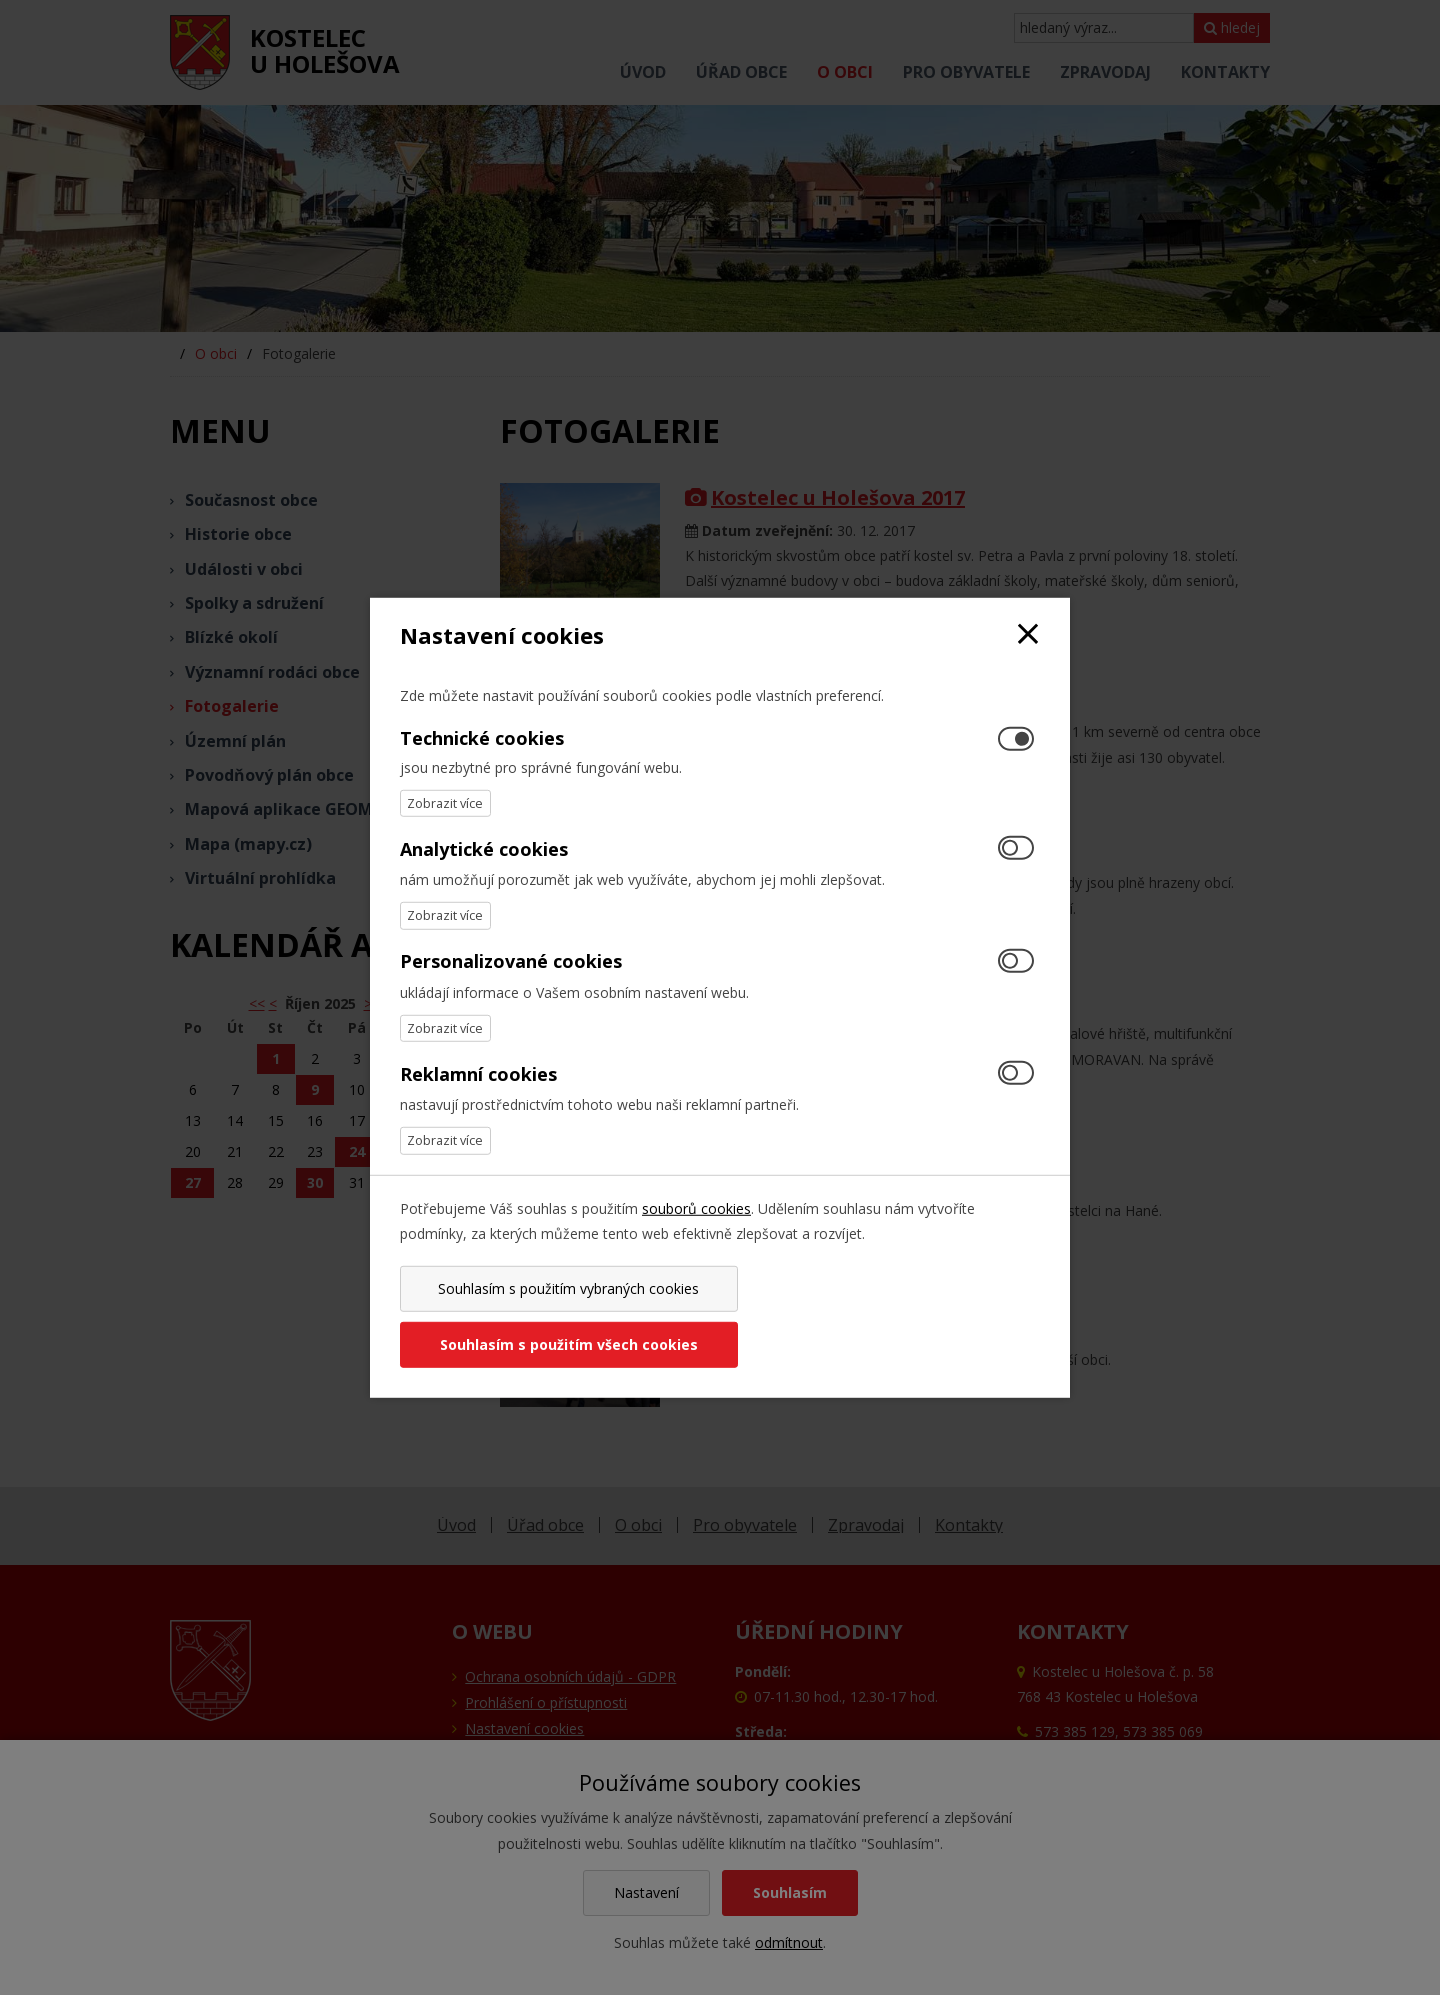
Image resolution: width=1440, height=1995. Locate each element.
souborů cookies (696, 1235)
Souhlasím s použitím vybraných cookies (556, 1316)
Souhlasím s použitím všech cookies (883, 1316)
